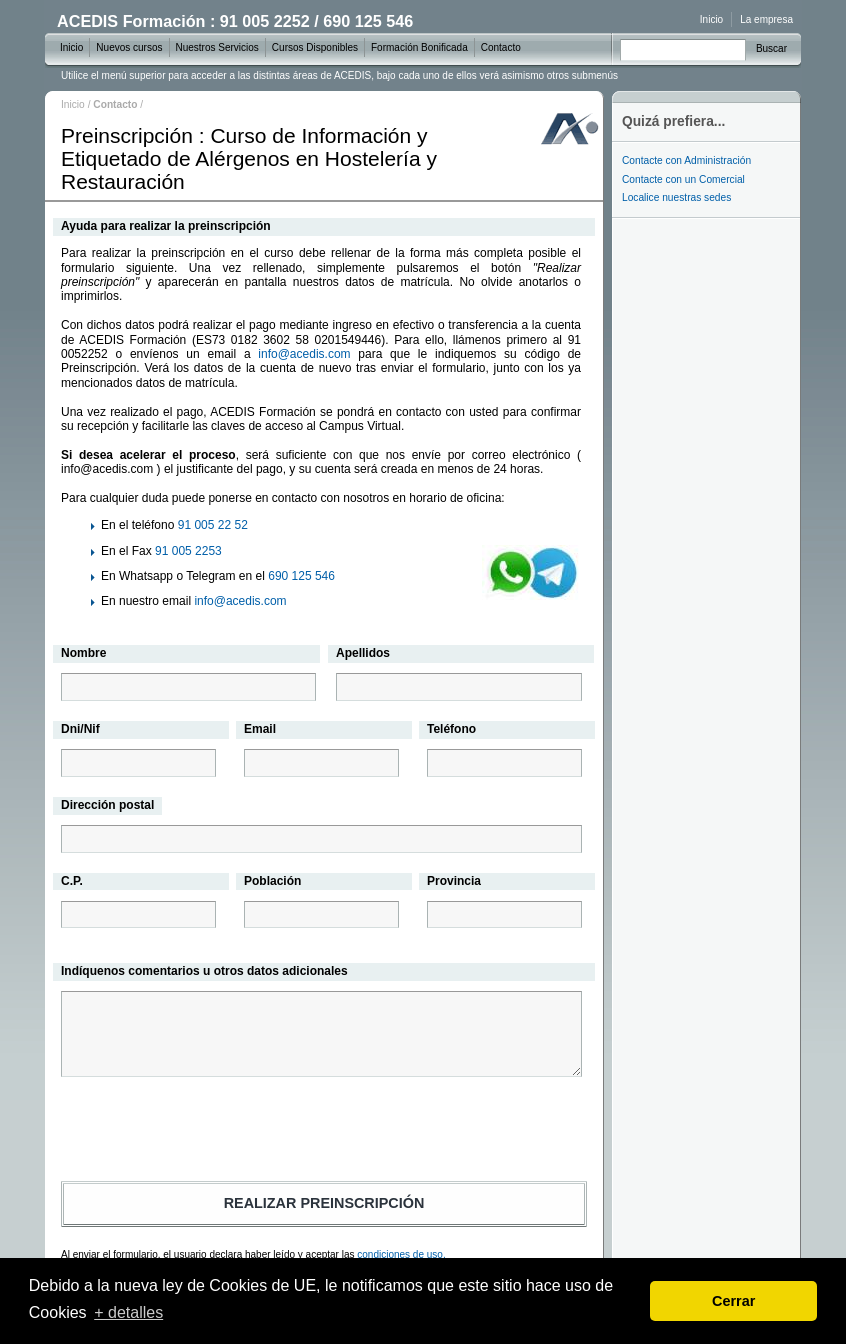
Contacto (501, 47)
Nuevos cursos (129, 47)
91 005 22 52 (213, 525)
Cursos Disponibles (315, 47)
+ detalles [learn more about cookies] (128, 1312)
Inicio (73, 104)
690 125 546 (301, 576)
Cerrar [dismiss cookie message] (733, 1301)
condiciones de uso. (401, 1254)
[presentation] (324, 1132)
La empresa (766, 19)
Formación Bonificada (419, 47)
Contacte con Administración (686, 160)
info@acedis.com (304, 354)
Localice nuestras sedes (676, 197)
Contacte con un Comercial (683, 179)
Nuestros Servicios (217, 47)
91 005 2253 (188, 551)
